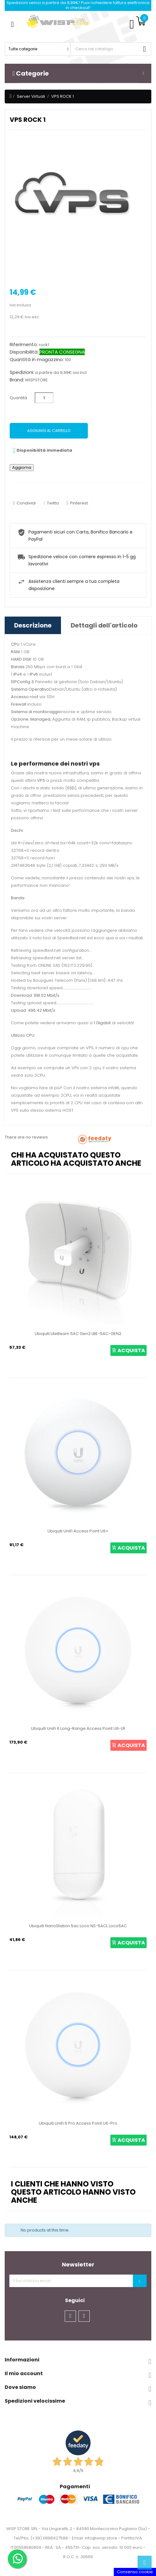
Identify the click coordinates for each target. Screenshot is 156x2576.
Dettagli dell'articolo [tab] (104, 625)
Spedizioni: (22, 372)
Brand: (17, 379)
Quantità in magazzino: (37, 359)
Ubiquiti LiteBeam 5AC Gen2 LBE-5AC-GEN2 (78, 1334)
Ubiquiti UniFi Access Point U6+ (78, 1531)
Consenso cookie (135, 2572)
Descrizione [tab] (33, 625)
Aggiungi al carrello (48, 430)
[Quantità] (44, 397)
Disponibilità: (24, 352)
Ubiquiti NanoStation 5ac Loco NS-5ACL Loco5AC (78, 1926)
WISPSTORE (36, 380)
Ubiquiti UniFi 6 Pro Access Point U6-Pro (78, 2123)
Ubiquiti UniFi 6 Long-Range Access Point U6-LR (78, 1728)
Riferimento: (24, 344)
